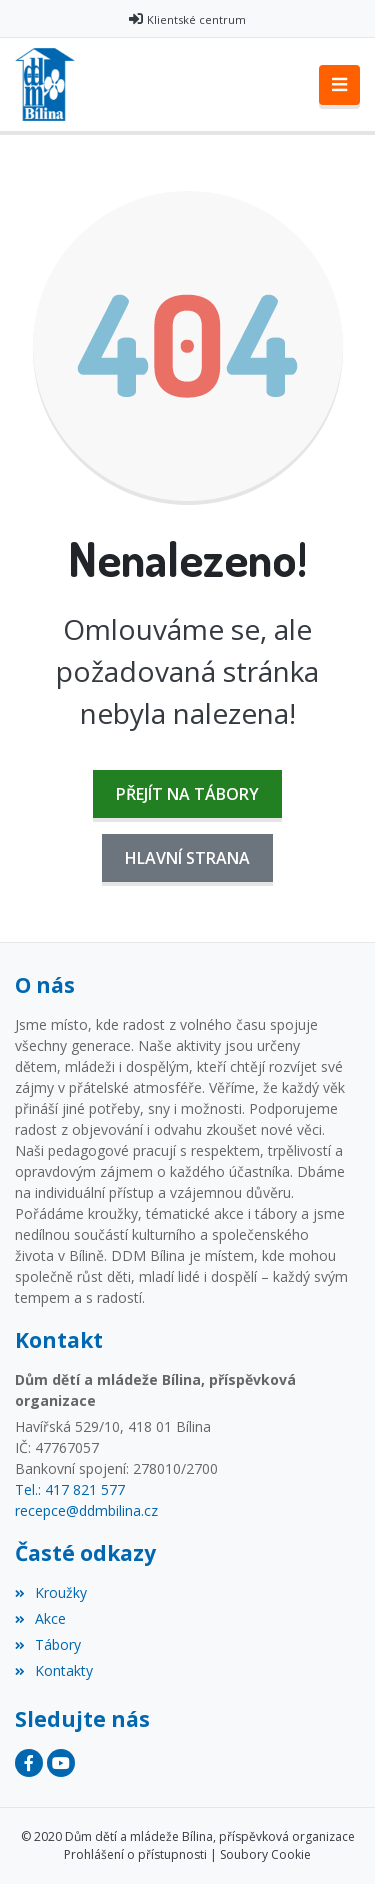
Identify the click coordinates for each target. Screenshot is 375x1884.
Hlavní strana (187, 858)
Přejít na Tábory (187, 794)
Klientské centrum (196, 19)
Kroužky (51, 1592)
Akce (40, 1618)
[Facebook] (29, 1763)
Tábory (48, 1644)
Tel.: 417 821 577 (70, 1489)
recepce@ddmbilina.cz (86, 1510)
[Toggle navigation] (339, 85)
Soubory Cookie (265, 1854)
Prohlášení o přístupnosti (135, 1854)
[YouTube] (61, 1763)
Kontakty (54, 1670)
